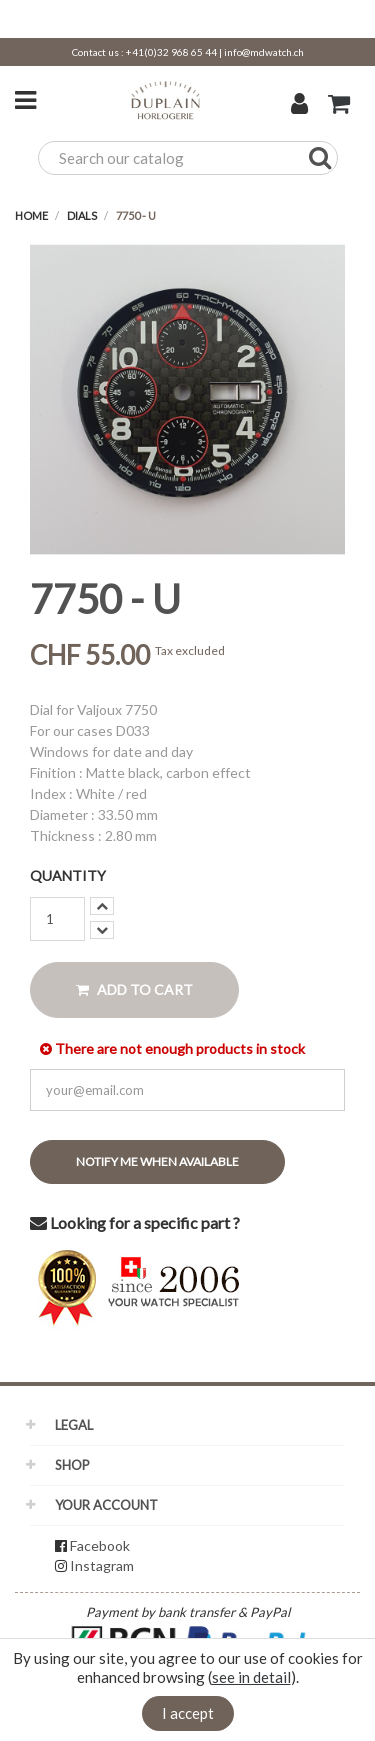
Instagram (102, 1565)
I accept (188, 1713)
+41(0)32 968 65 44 (171, 52)
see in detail (251, 1677)
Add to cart (134, 989)
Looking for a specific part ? (135, 1222)
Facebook (100, 1545)
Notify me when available (157, 1161)
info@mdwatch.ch (264, 52)
